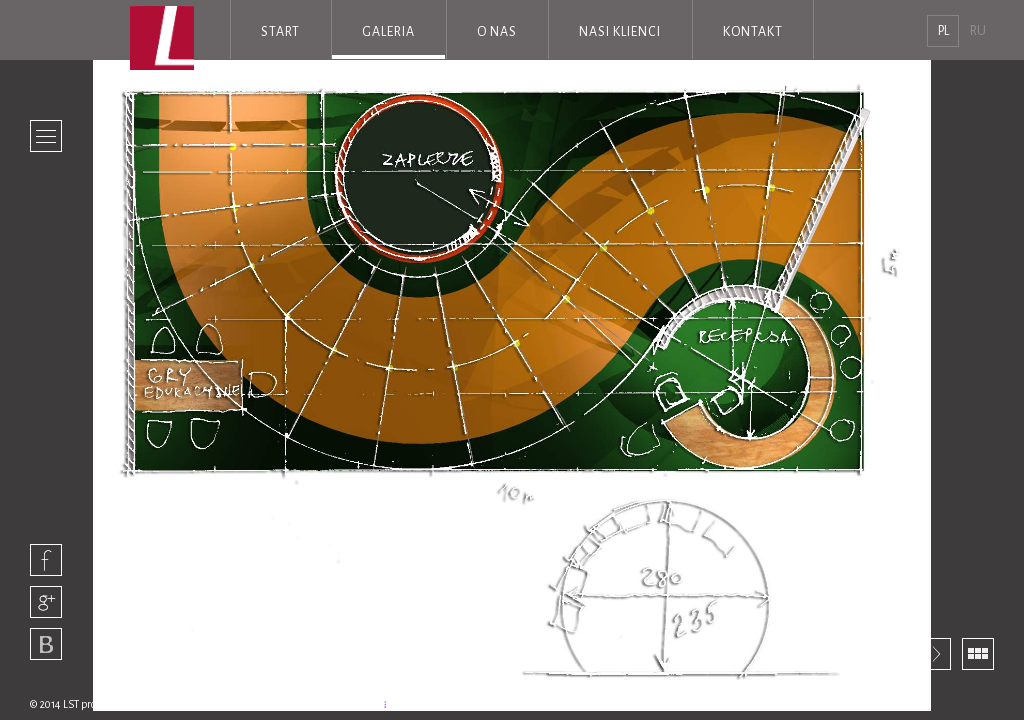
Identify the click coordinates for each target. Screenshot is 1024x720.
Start (280, 32)
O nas (497, 32)
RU (978, 31)
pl (943, 31)
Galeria (388, 32)
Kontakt (753, 32)
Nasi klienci (620, 32)
